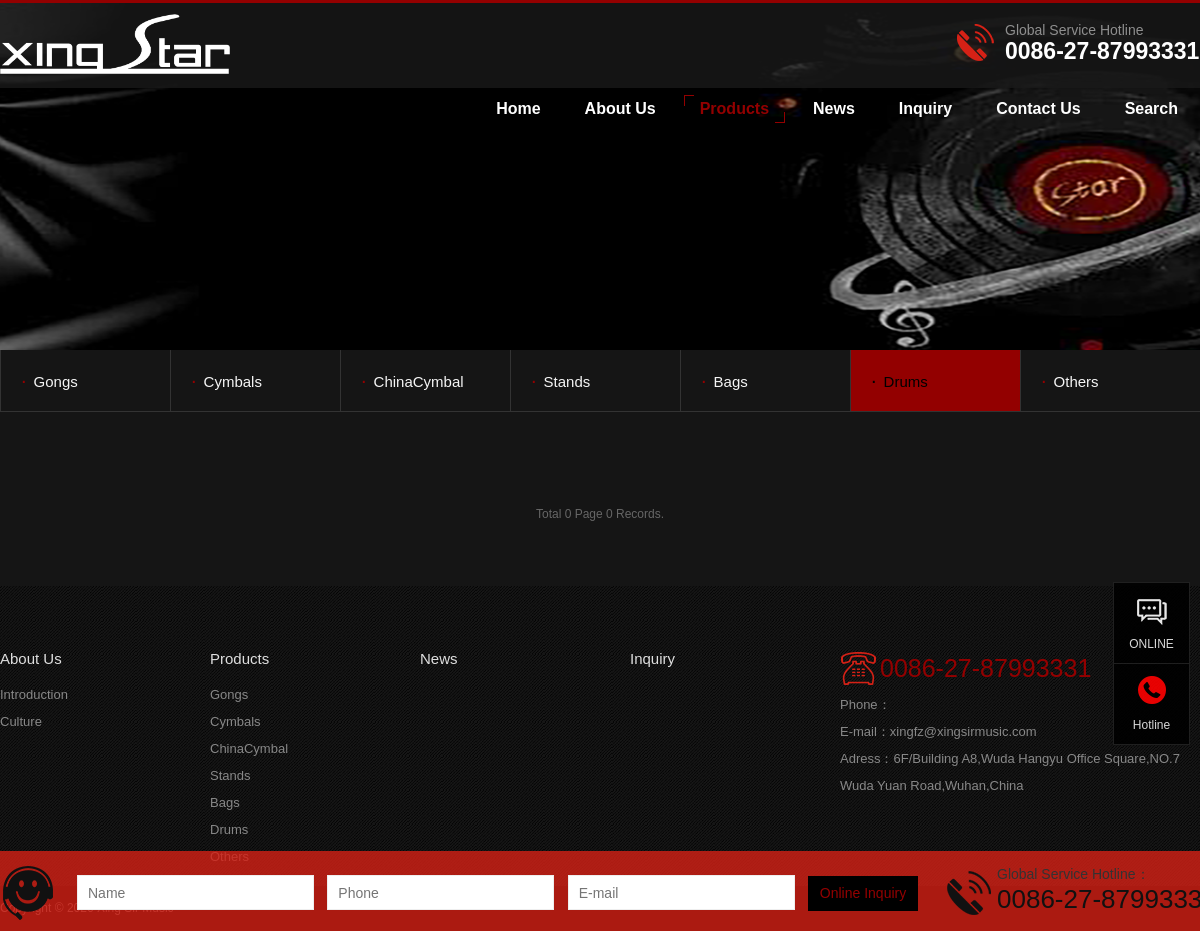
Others (1070, 380)
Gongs (49, 380)
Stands (560, 380)
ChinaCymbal (412, 380)
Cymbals (226, 380)
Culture (21, 721)
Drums (899, 380)
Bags (724, 380)
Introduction (34, 694)
